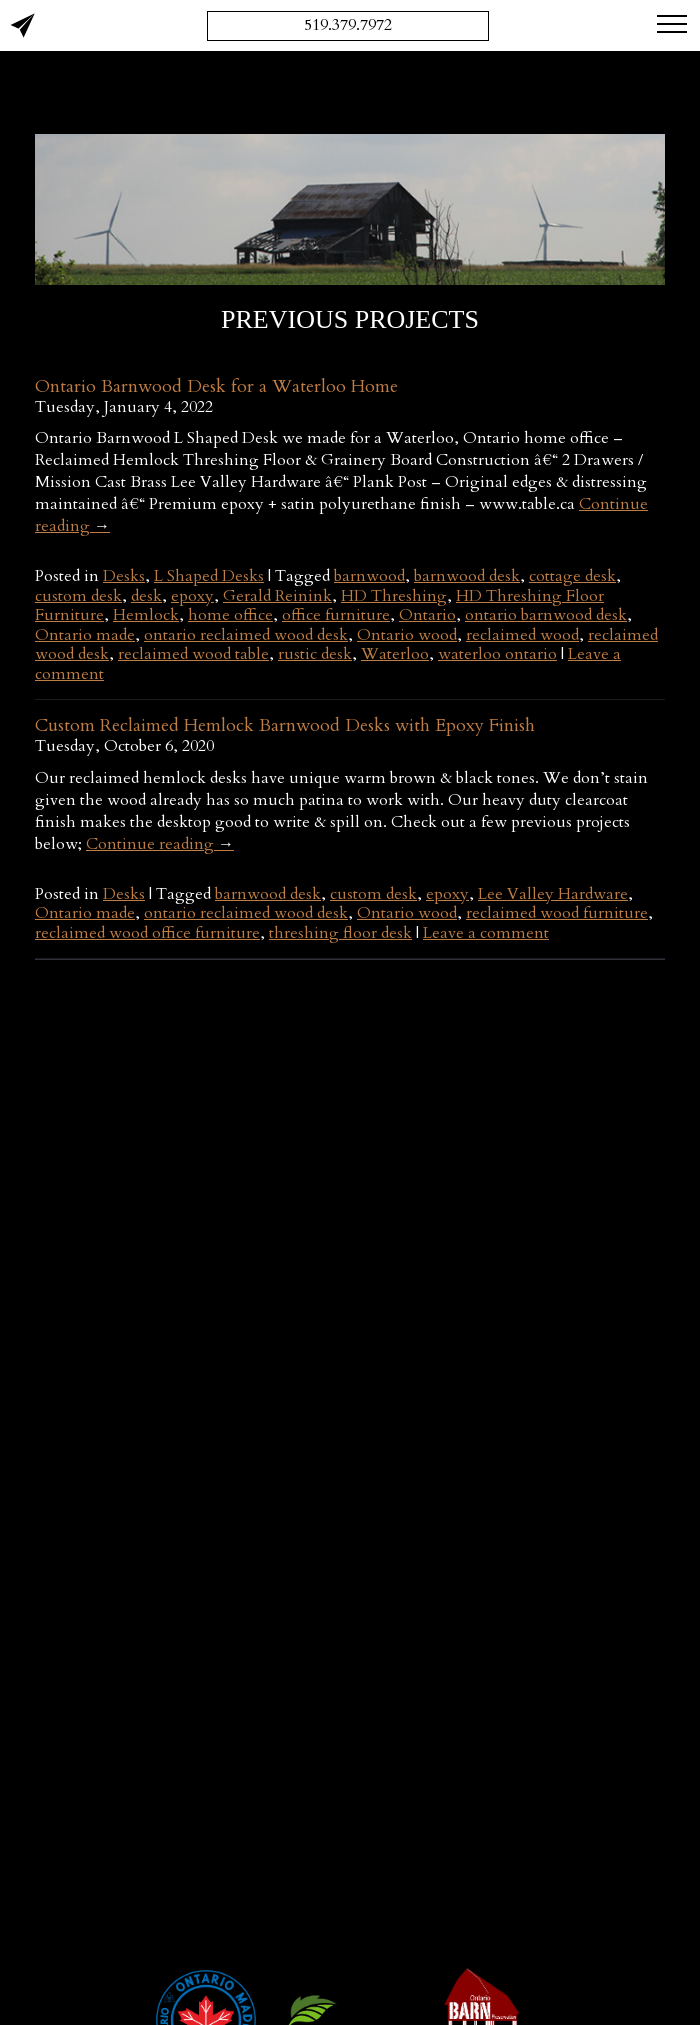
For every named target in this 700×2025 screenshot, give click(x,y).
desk (146, 596)
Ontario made (85, 635)
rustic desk (315, 654)
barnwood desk (467, 576)
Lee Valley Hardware (553, 894)
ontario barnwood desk (546, 615)
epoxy (192, 596)
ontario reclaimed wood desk (246, 635)
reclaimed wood (522, 635)
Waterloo (395, 654)
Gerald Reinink (277, 596)
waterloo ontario (497, 654)
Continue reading (160, 844)
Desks (124, 576)
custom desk (78, 596)
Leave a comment (486, 933)
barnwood (369, 576)
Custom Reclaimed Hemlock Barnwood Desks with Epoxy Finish (285, 725)
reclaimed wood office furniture (147, 933)
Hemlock (146, 615)
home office (230, 615)
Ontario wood (407, 635)
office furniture (336, 615)
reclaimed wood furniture (557, 913)
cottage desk (572, 576)
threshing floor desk (340, 933)
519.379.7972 (348, 25)
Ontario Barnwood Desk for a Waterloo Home (216, 386)
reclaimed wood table (193, 654)
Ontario (427, 615)
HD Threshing (394, 596)
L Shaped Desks (209, 576)
